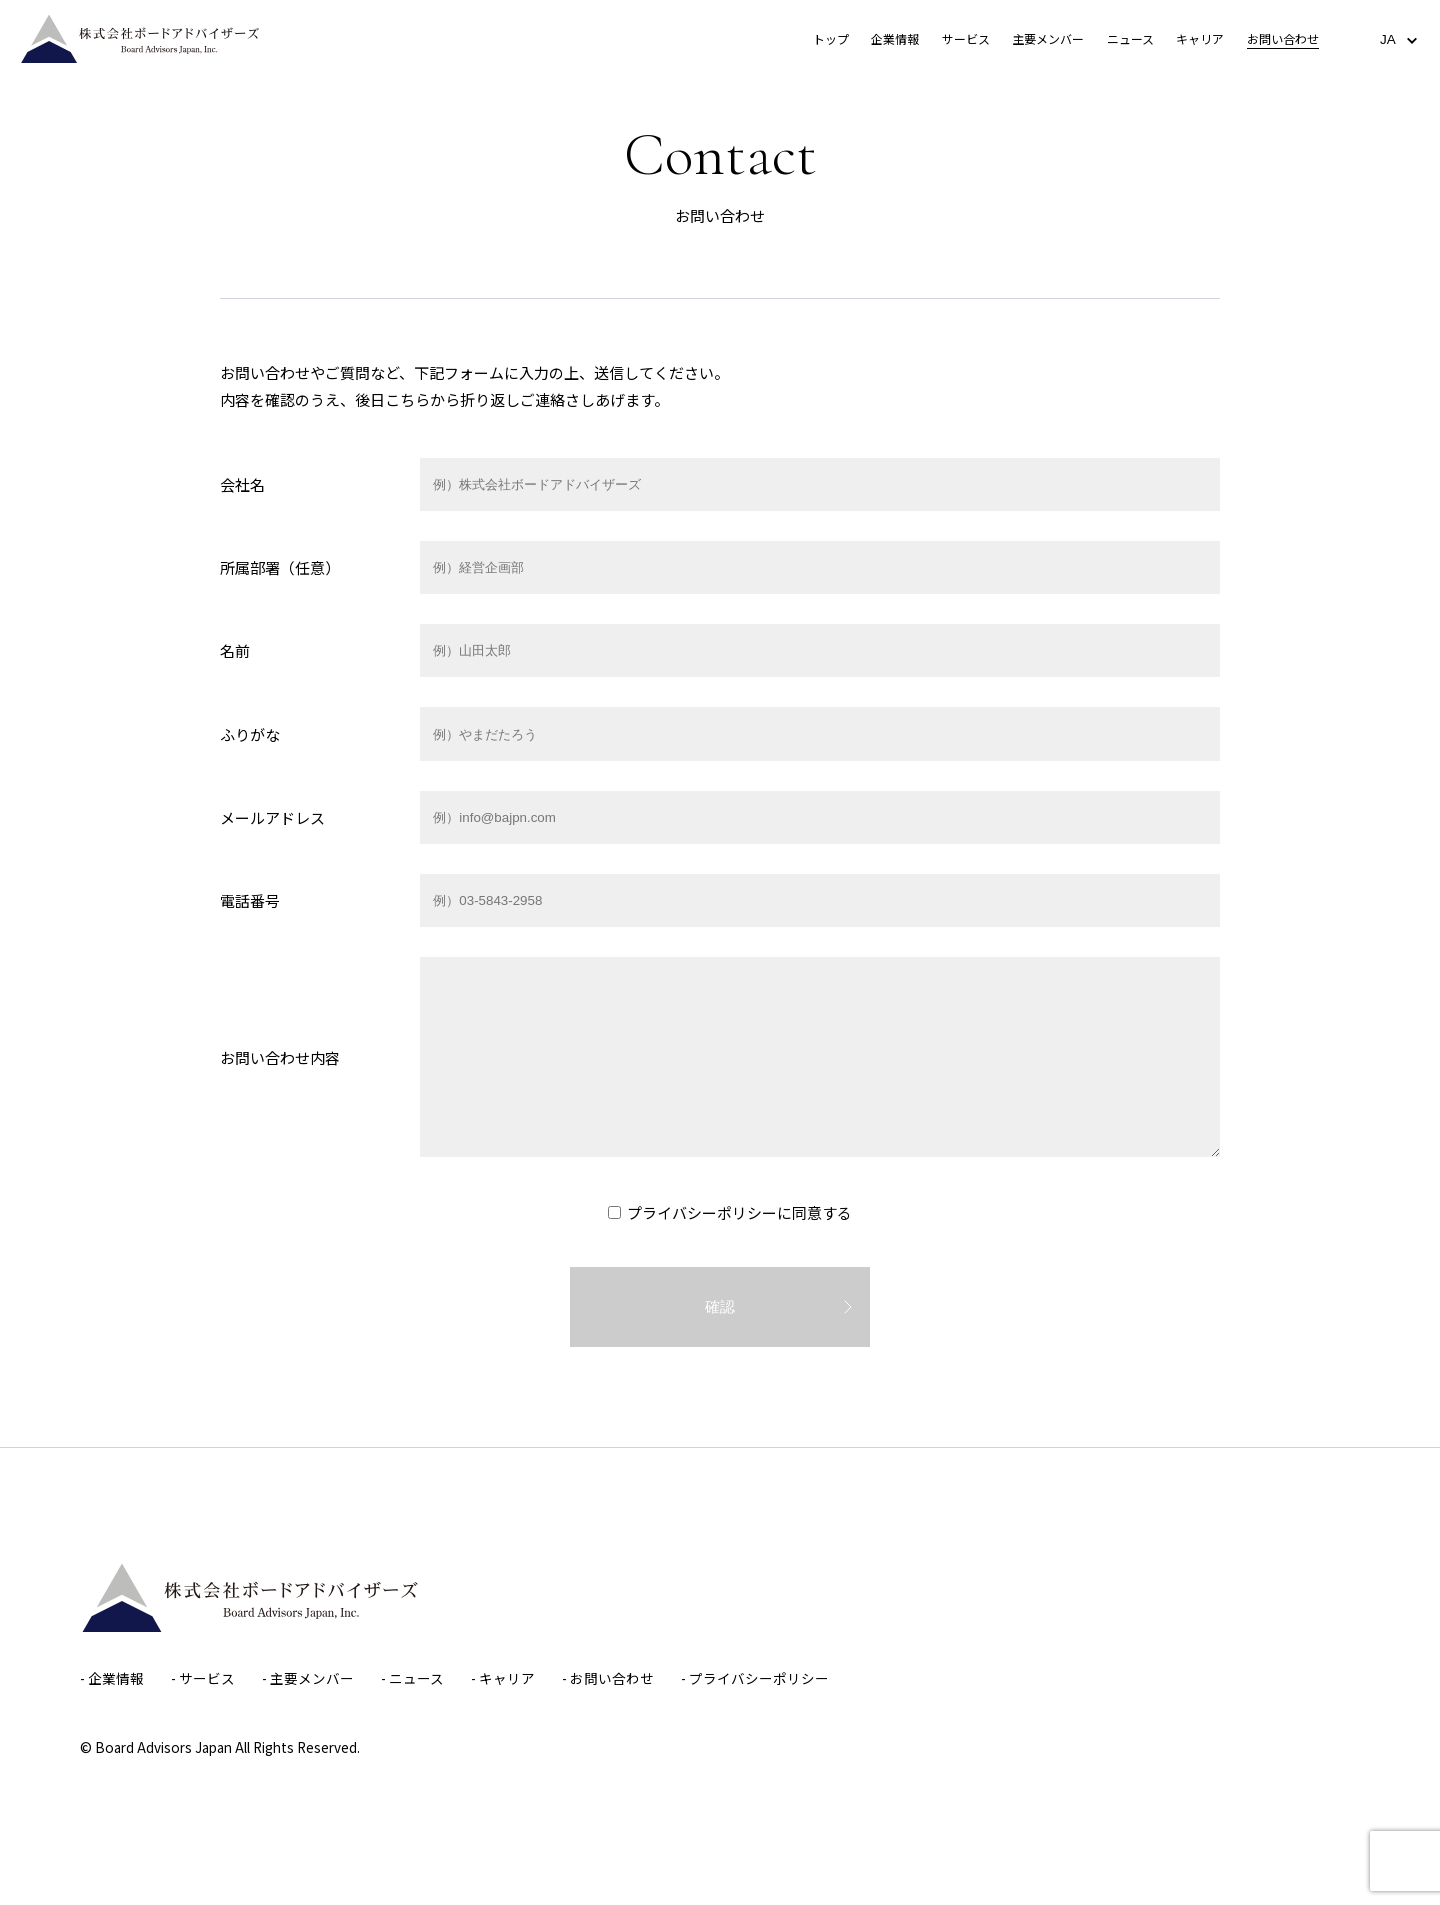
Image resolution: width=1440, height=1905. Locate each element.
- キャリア (503, 1678)
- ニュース (412, 1678)
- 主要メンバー (308, 1678)
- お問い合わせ (608, 1678)
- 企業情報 (112, 1678)
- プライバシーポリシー (755, 1678)
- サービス (203, 1678)
